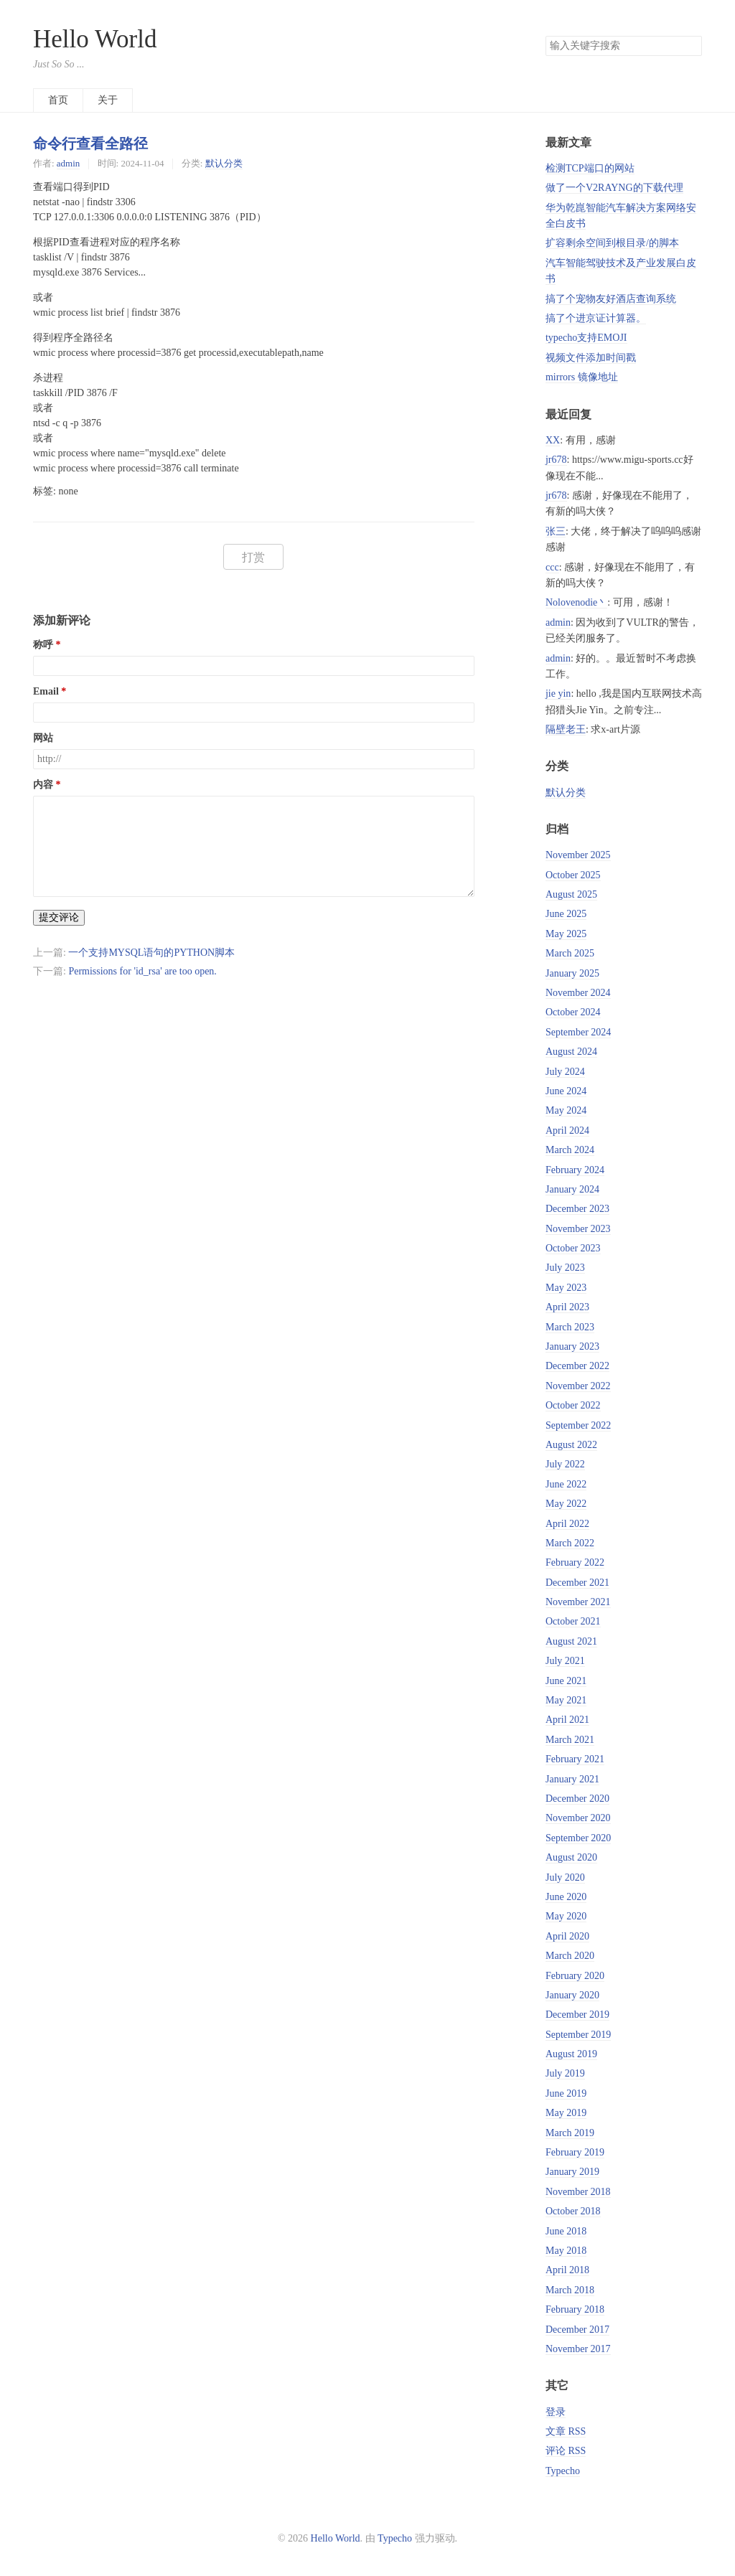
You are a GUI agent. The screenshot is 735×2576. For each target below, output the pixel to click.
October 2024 (573, 1012)
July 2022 (565, 1464)
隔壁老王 (566, 729)
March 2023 (570, 1327)
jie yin (558, 693)
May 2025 (566, 934)
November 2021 (578, 1602)
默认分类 (224, 163)
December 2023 (577, 1208)
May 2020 (566, 1916)
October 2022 (573, 1405)
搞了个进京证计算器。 (596, 318)
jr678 (556, 459)
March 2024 (570, 1149)
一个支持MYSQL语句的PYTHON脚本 (151, 952)
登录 (556, 2412)
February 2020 (575, 1975)
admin (68, 163)
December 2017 (577, 2329)
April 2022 (567, 1523)
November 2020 (578, 1818)
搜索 (690, 46)
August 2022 (571, 1444)
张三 (556, 531)
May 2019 (566, 2112)
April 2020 (567, 1936)
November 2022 (578, 1386)
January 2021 (572, 1779)
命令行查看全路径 (90, 143)
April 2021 (567, 1719)
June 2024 (566, 1091)
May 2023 (566, 1287)
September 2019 (578, 2034)
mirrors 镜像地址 (582, 377)
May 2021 (566, 1700)
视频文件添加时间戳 (591, 357)
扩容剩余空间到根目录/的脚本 (612, 243)
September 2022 (578, 1425)
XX (553, 440)
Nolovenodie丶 (576, 602)
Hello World (95, 39)
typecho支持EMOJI (586, 337)
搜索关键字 (545, 35)
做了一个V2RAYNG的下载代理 (614, 187)
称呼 (43, 644)
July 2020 (565, 1877)
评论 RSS (566, 2450)
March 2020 (570, 1955)
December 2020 (577, 1798)
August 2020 (571, 1857)
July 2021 (565, 1660)
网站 (43, 738)
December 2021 (577, 1582)
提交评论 (59, 917)
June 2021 (566, 1680)
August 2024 (571, 1051)
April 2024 (567, 1130)
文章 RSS (566, 2431)
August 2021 (571, 1641)
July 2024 (565, 1071)
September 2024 (578, 1032)
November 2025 (578, 855)
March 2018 (570, 2290)
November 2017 (578, 2349)
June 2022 (566, 1484)
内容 (43, 784)
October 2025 (573, 875)
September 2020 (578, 1838)
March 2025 (570, 953)
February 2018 (575, 2309)
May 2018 (566, 2250)
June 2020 (566, 1896)
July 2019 (565, 2073)
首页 (58, 100)
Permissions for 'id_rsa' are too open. (142, 971)
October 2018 (573, 2211)
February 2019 (575, 2152)
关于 (108, 100)
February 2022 (575, 1562)
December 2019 (577, 2014)
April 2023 (567, 1307)
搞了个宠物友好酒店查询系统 (611, 298)
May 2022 (566, 1503)
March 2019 (570, 2133)
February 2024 (575, 1170)
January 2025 (572, 973)
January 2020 (572, 1995)
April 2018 (567, 2270)
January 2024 (572, 1189)
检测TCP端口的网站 (590, 168)
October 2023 (573, 1248)
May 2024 (566, 1110)
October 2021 (573, 1621)
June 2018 (566, 2231)
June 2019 (566, 2093)
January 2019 (572, 2171)
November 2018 (578, 2191)
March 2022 (570, 1543)
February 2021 (575, 1759)
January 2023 (572, 1346)
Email (46, 691)
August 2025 (571, 894)
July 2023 (565, 1267)
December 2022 (577, 1365)
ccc (552, 567)
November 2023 (578, 1228)
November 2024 (578, 992)
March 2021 (570, 1739)
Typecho (563, 2470)
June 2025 (566, 913)
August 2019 (571, 2054)
